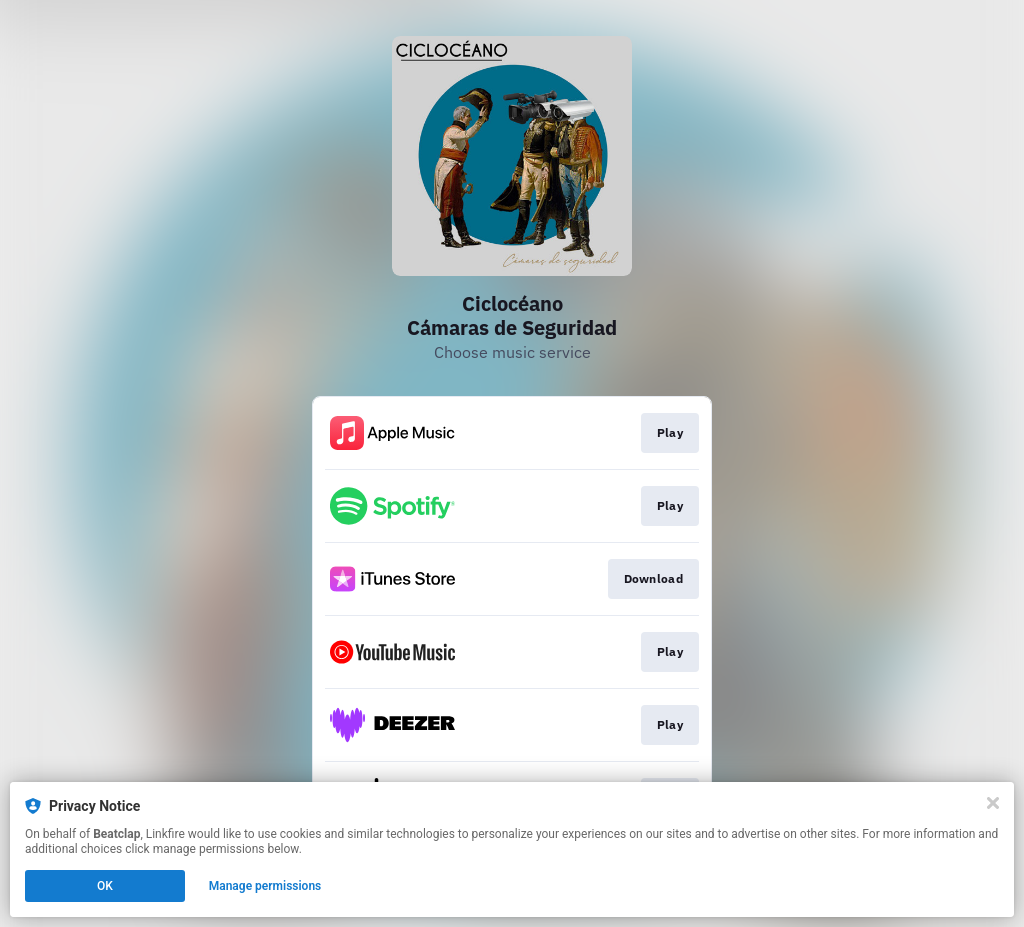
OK (105, 886)
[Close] (993, 803)
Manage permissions (265, 886)
